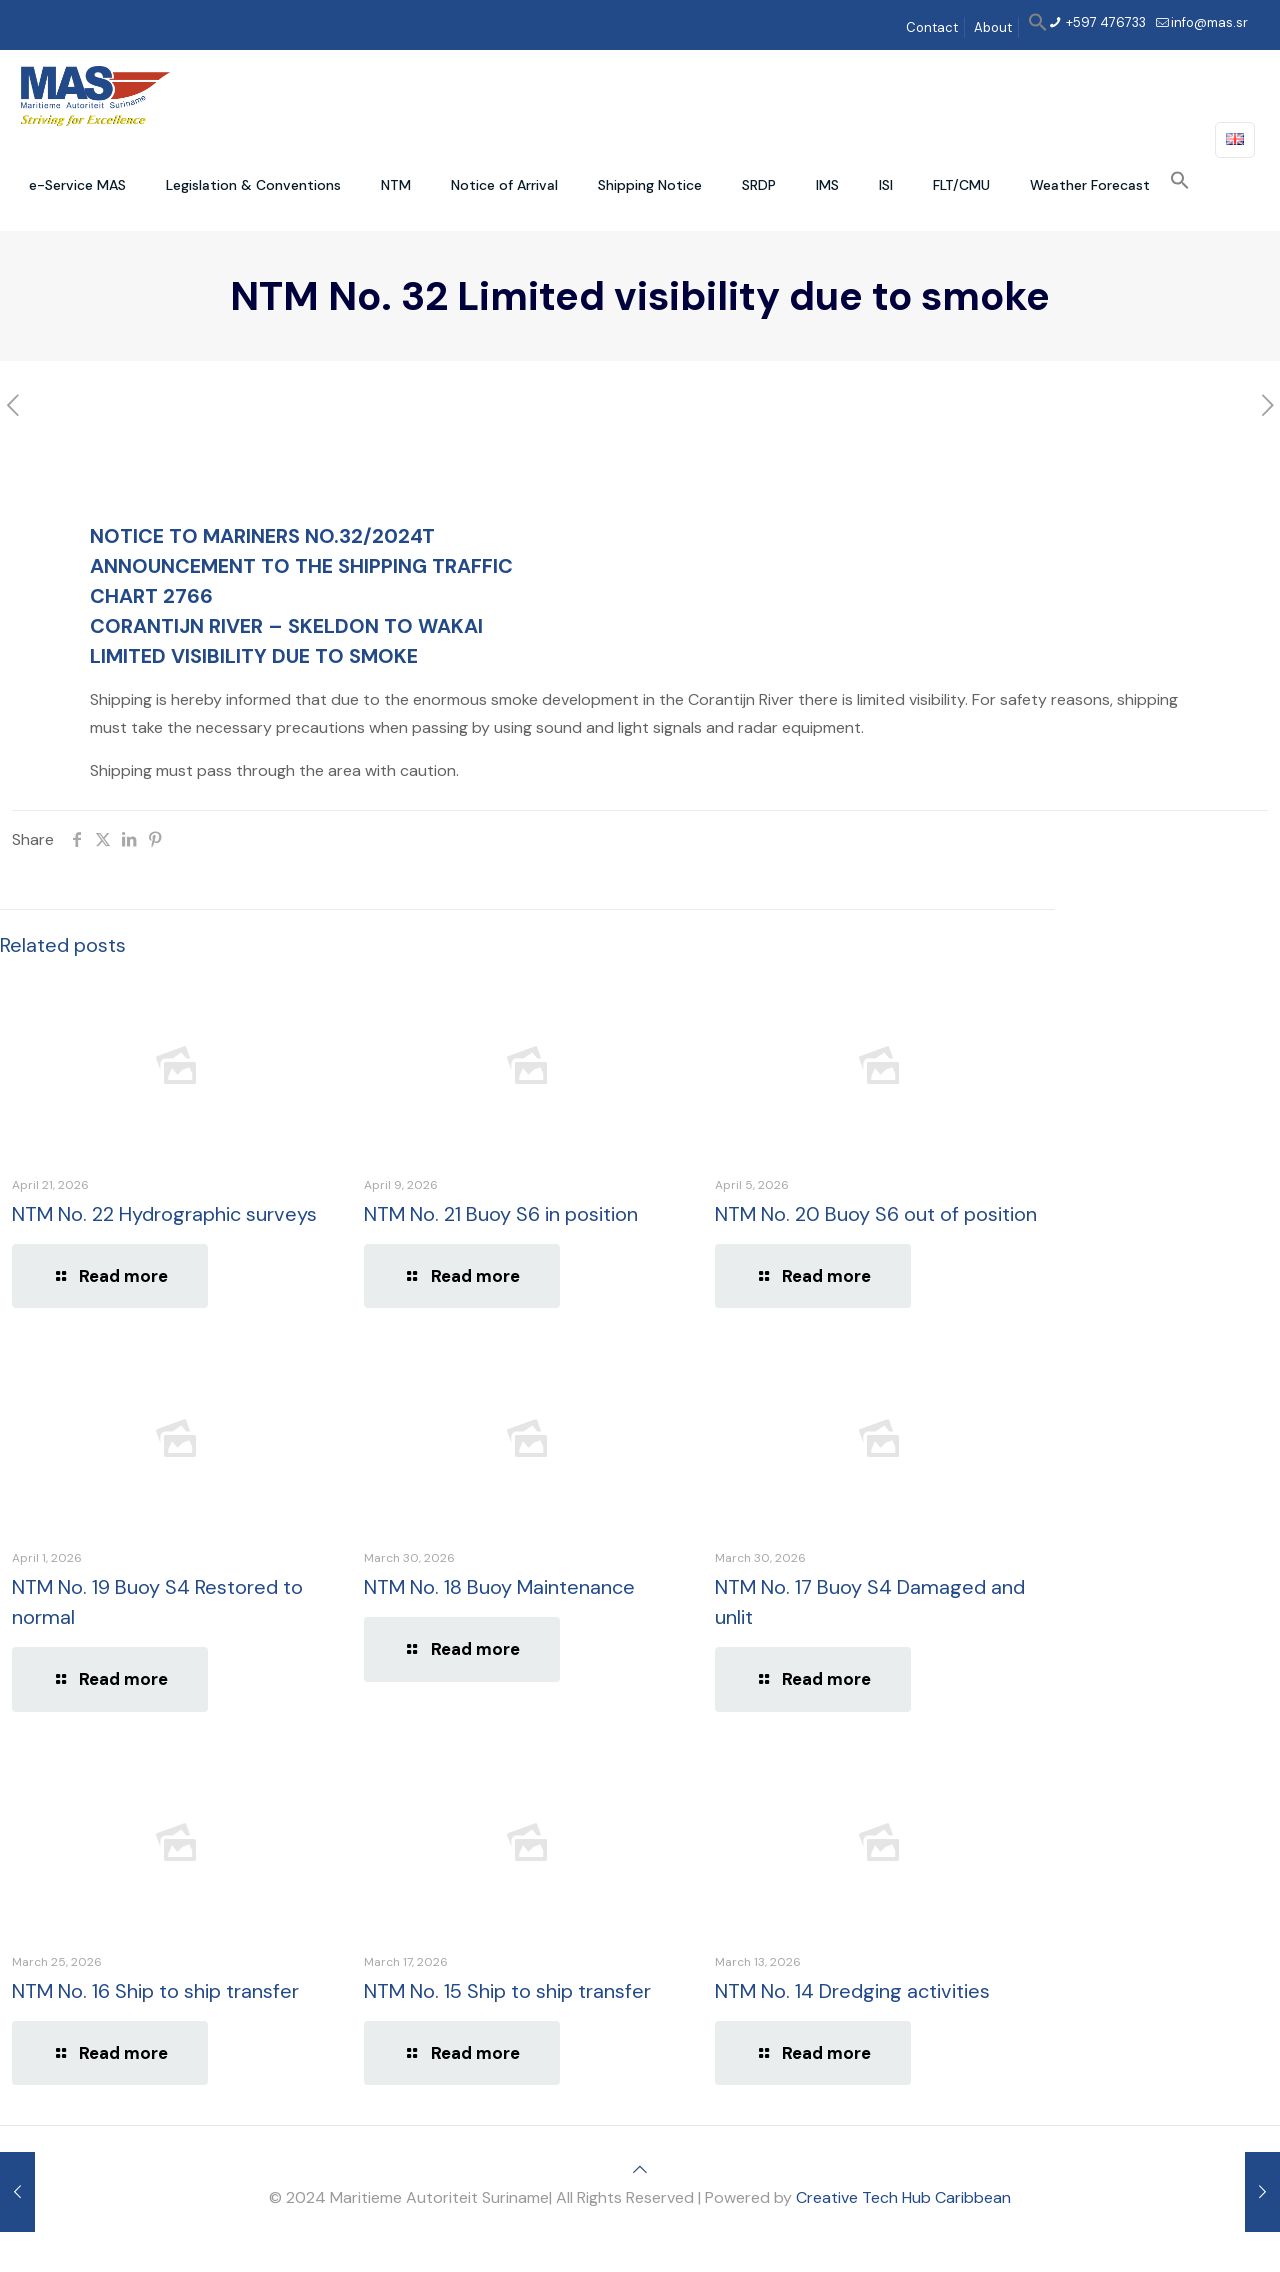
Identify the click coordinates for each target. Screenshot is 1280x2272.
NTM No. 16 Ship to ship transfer (155, 1991)
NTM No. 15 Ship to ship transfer (507, 1991)
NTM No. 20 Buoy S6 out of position (876, 1214)
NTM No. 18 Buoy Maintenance (499, 1587)
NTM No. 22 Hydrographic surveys (164, 1214)
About (993, 27)
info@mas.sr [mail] (1209, 22)
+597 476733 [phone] (1104, 22)
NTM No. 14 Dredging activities (852, 1991)
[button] (1038, 27)
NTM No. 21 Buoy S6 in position (501, 1214)
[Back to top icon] (640, 2169)
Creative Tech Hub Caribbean (903, 2197)
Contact (932, 27)
